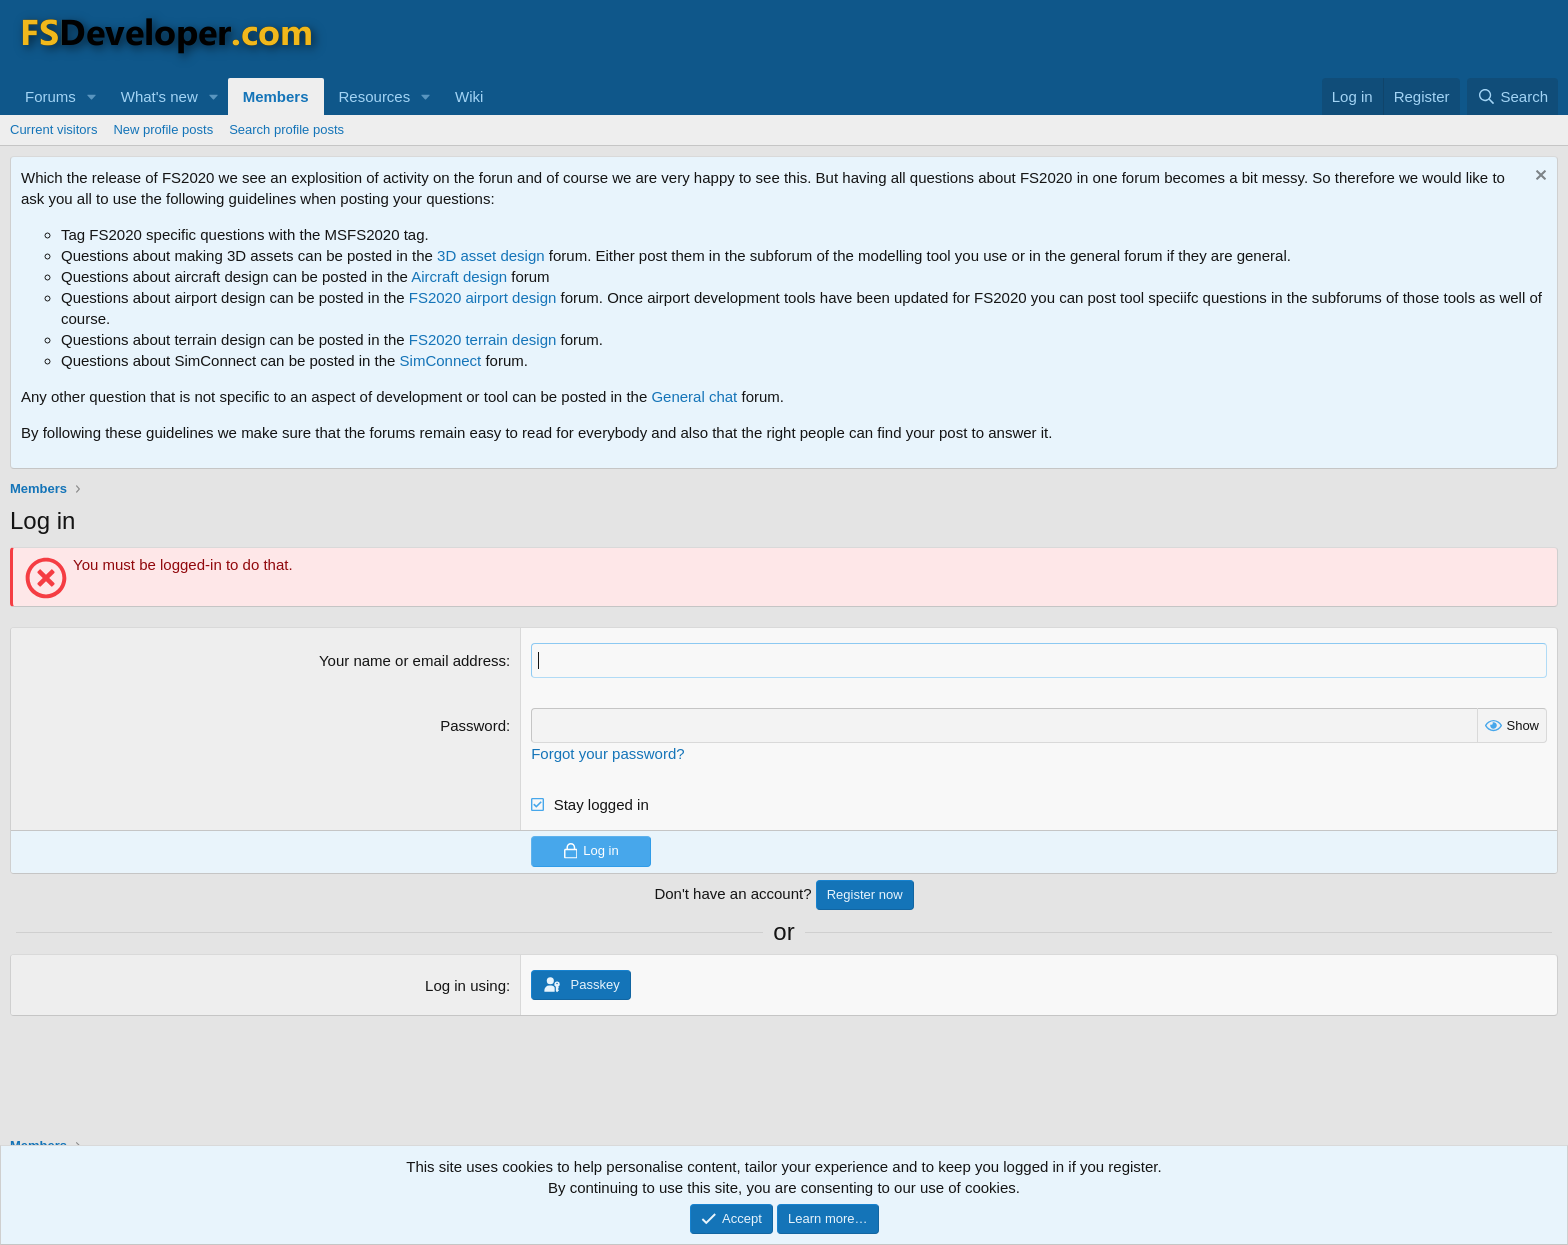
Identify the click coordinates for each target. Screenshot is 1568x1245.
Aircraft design (459, 276)
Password (473, 725)
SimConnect (441, 360)
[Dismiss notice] (1538, 177)
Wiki (469, 96)
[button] (92, 96)
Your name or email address (412, 660)
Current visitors (53, 129)
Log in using (465, 985)
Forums (50, 96)
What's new (159, 96)
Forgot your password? (607, 753)
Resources (375, 96)
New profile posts (163, 129)
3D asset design (491, 255)
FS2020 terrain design (483, 339)
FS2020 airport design (483, 297)
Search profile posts (286, 129)
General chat (694, 396)
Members (276, 96)
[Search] (1512, 96)
